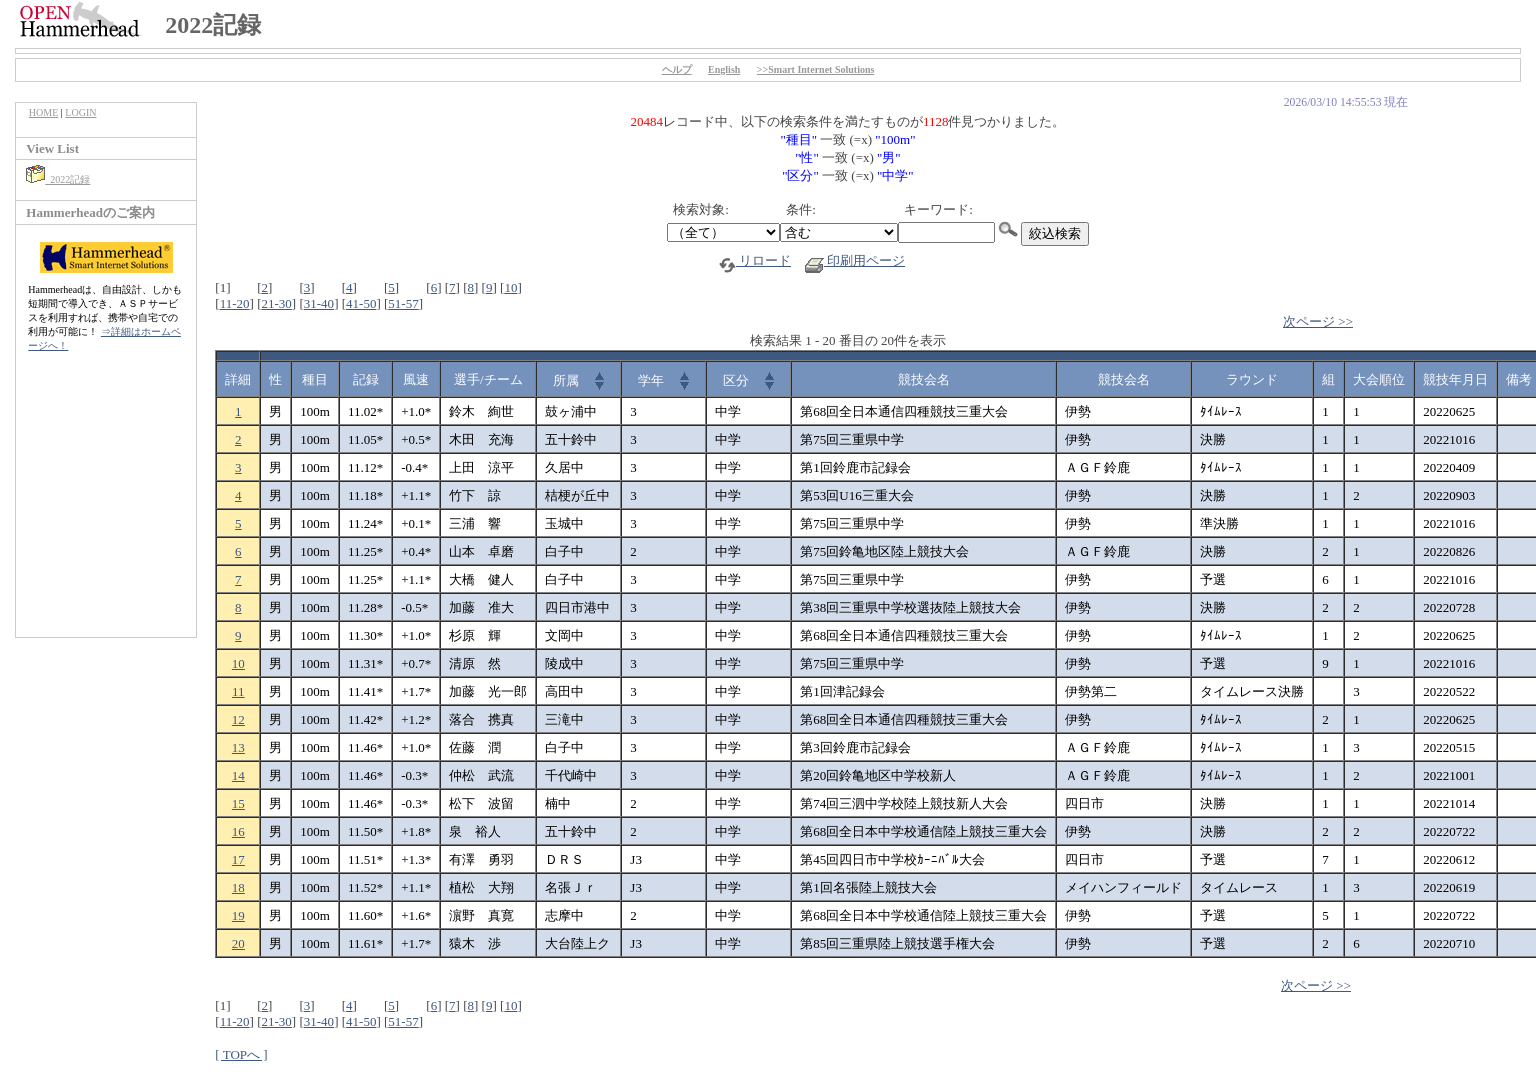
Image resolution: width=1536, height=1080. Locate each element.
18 (238, 887)
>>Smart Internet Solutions (816, 69)
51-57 (403, 303)
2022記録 (58, 179)
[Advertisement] (106, 505)
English (724, 69)
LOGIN (80, 112)
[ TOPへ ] (241, 1054)
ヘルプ (677, 69)
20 (238, 943)
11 (238, 691)
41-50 (361, 303)
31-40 (319, 303)
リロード (754, 260)
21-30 (277, 303)
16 (238, 831)
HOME (43, 112)
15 (238, 803)
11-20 (235, 303)
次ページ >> (1318, 321)
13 (238, 747)
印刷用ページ (855, 260)
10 (510, 287)
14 (238, 775)
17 (238, 859)
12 (238, 719)
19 (238, 915)
